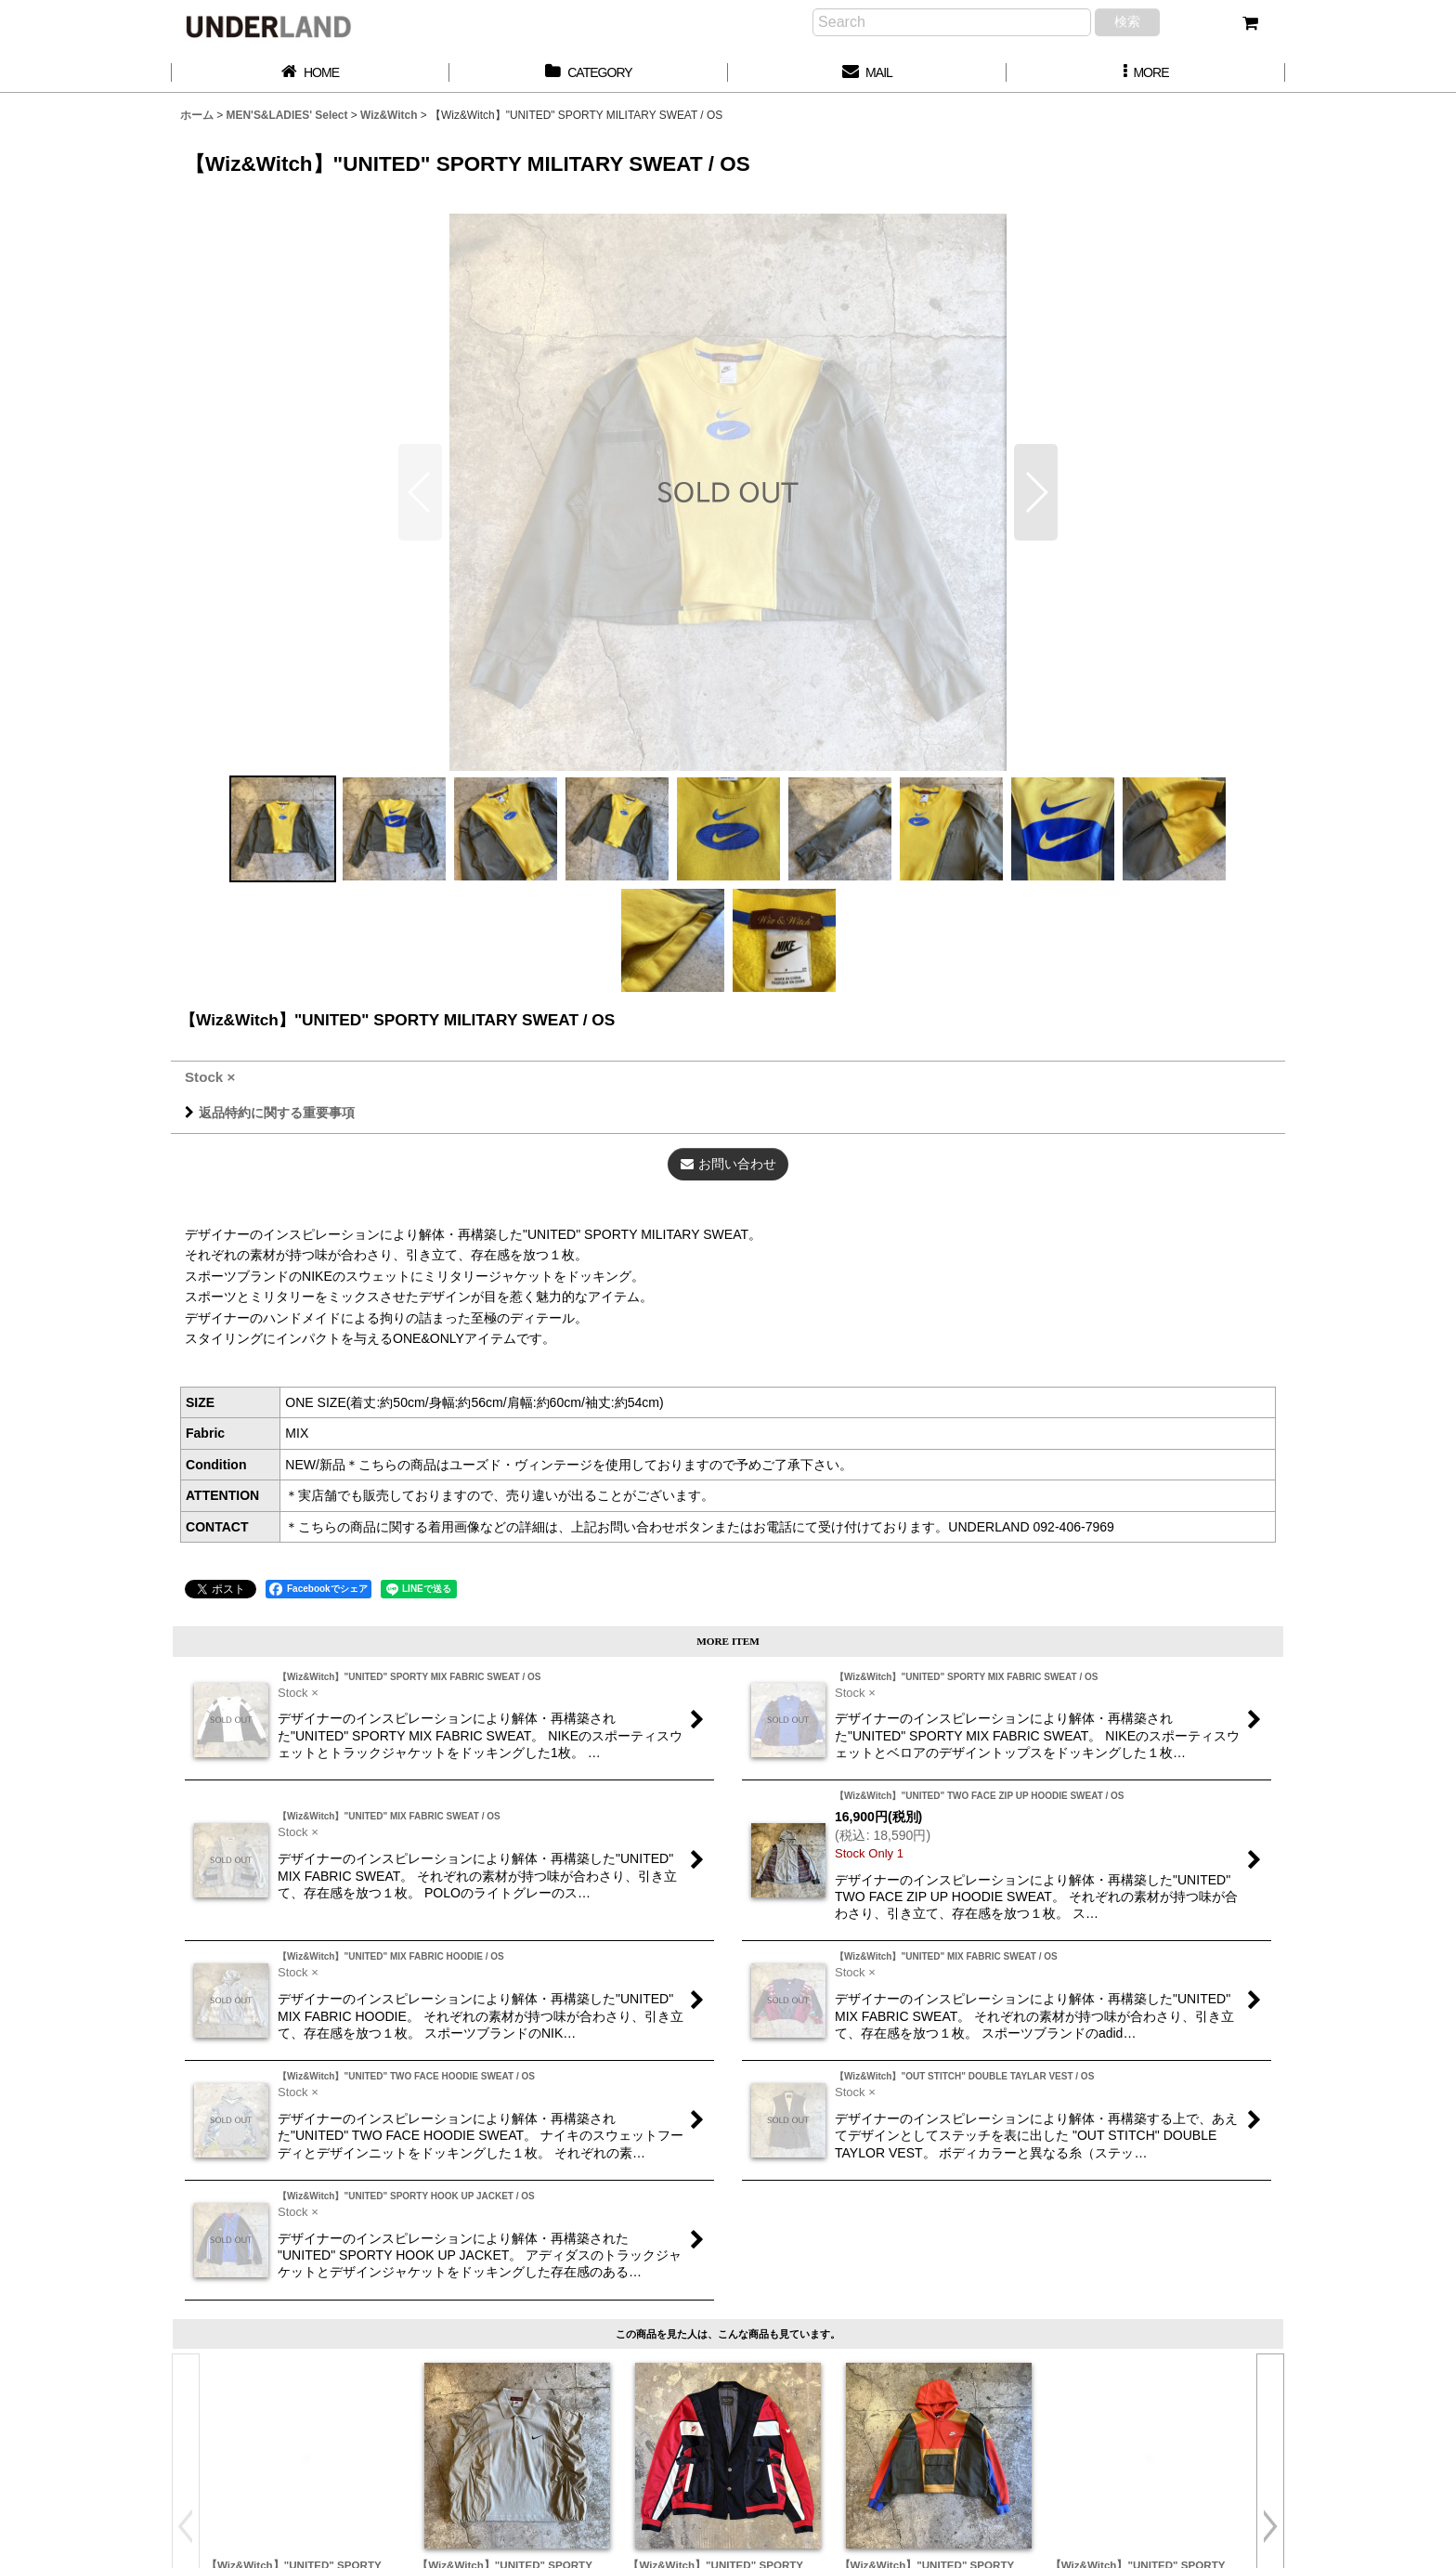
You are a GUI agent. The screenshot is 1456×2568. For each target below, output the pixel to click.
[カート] (1250, 23)
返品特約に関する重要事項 (270, 1112)
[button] (1146, 73)
